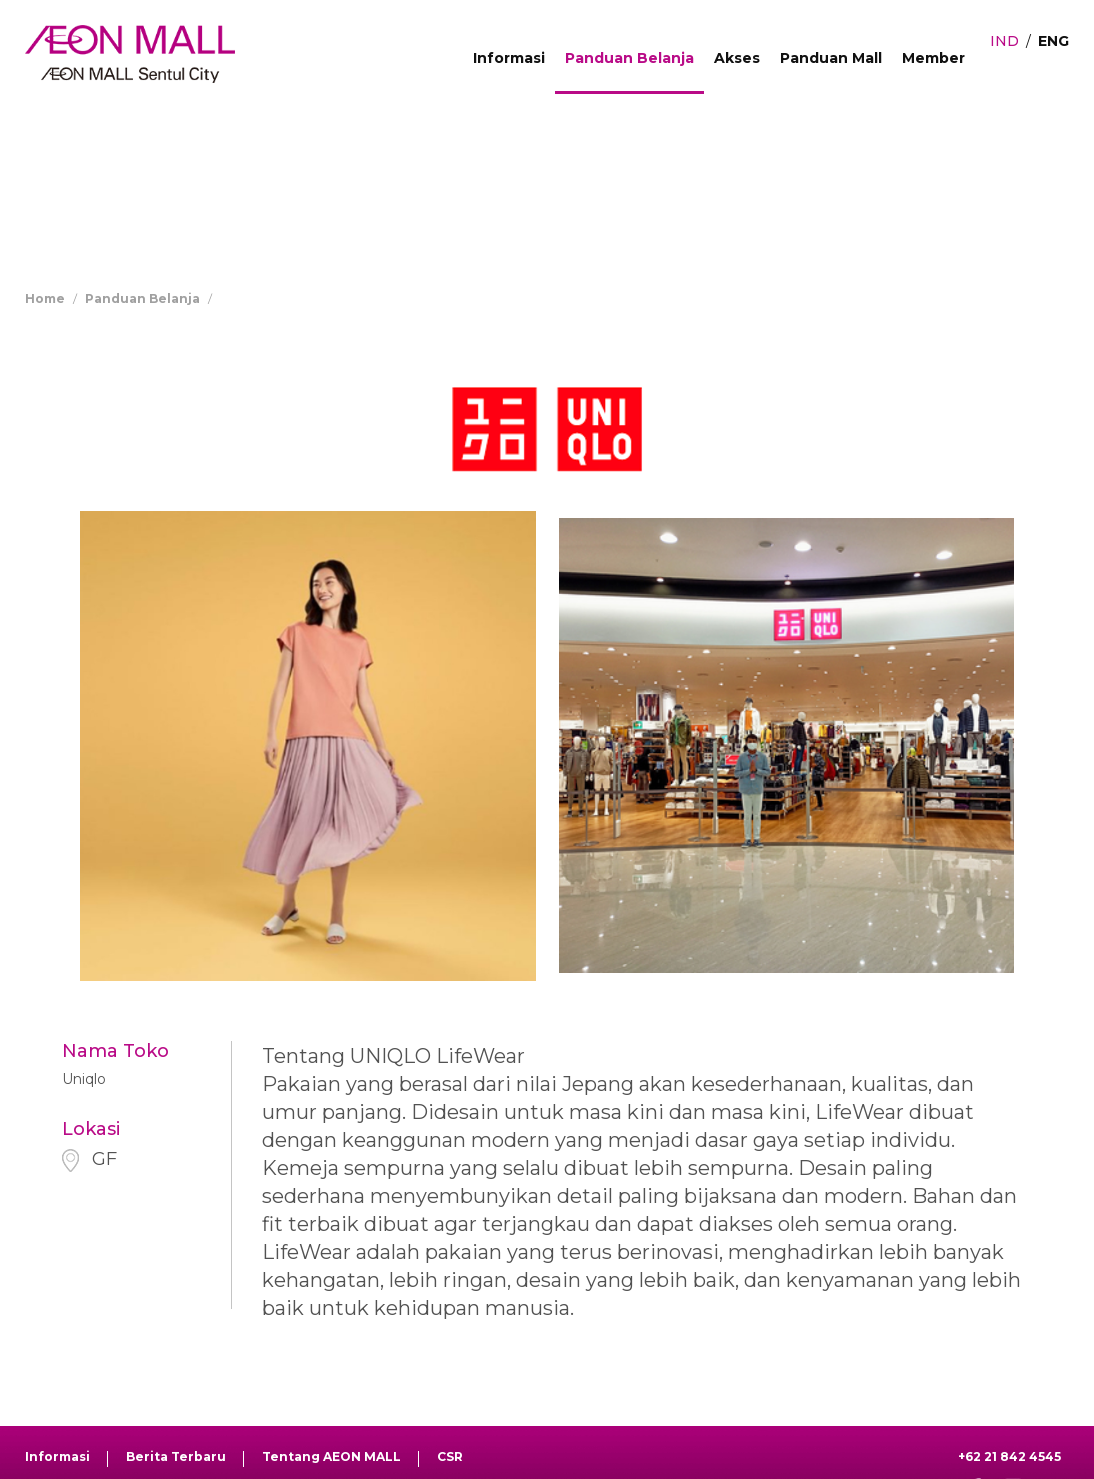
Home (45, 298)
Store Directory (273, 298)
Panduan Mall (831, 58)
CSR (450, 1457)
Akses (737, 58)
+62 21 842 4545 (1009, 1456)
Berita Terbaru (176, 1457)
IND (1004, 41)
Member (933, 58)
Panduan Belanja (629, 58)
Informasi (509, 58)
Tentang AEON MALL (331, 1457)
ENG (1053, 41)
